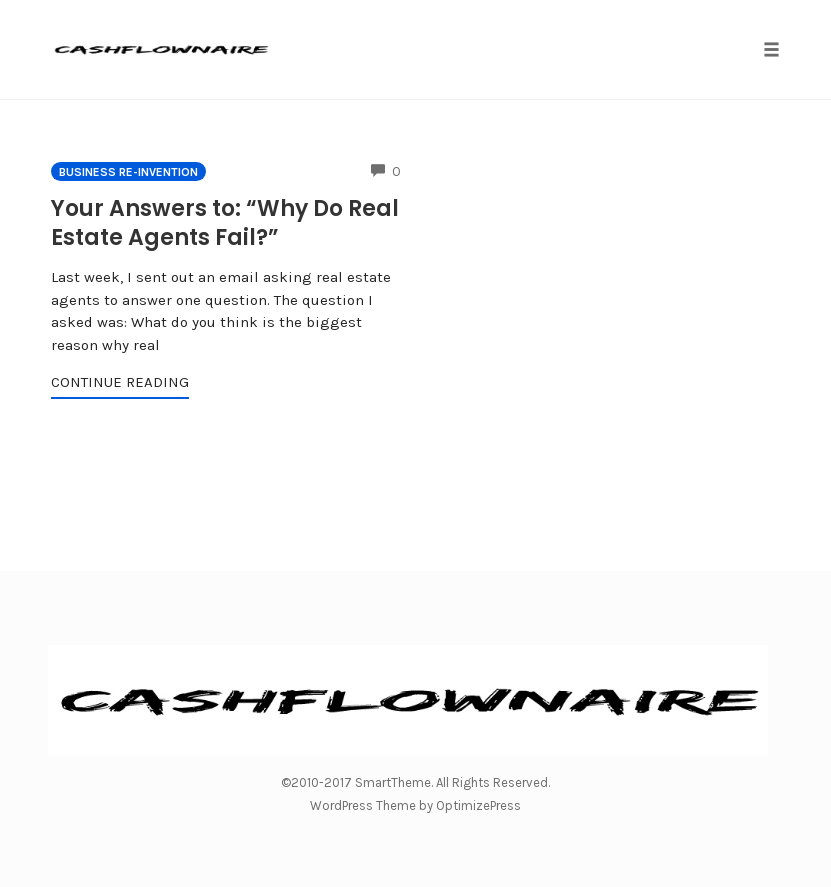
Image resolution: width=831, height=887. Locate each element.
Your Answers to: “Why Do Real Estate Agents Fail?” (225, 223)
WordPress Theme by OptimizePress (415, 805)
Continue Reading (120, 382)
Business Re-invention (128, 172)
